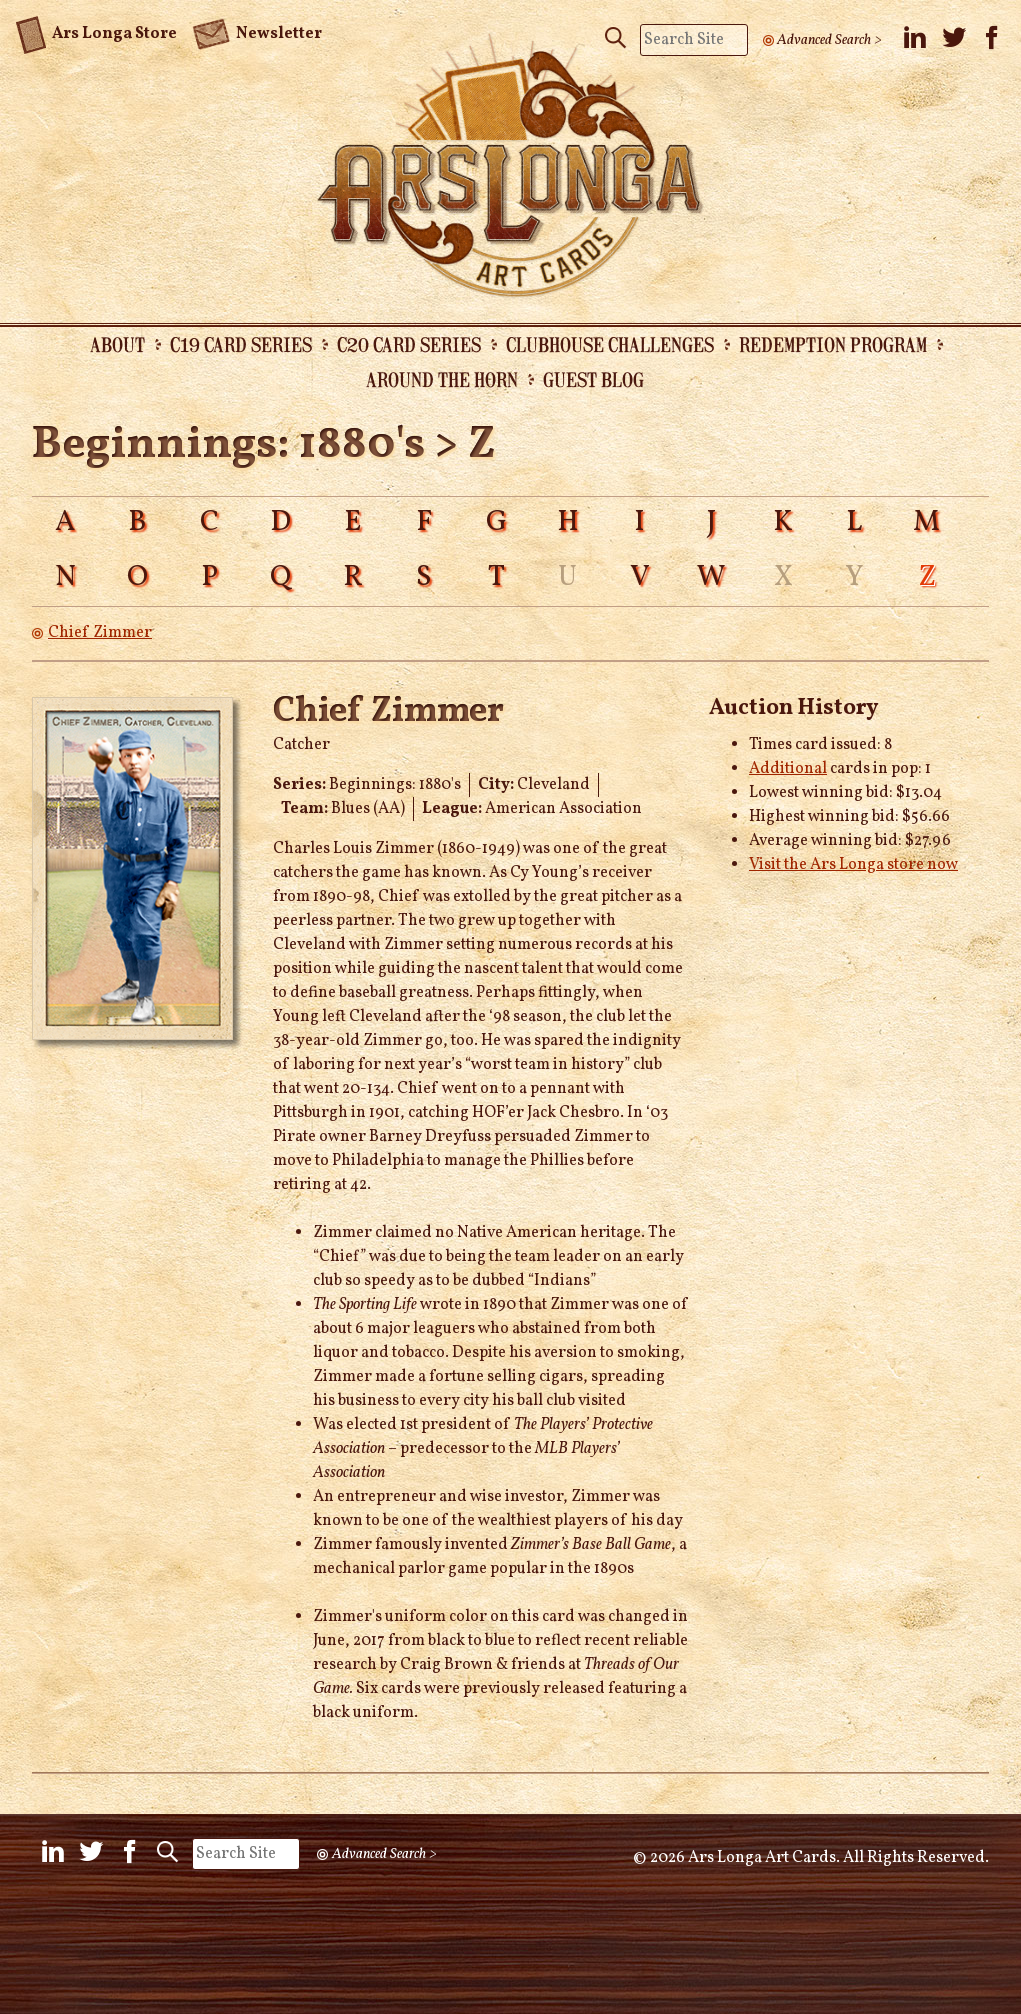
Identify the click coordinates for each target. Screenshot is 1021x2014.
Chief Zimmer (100, 633)
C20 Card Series (409, 344)
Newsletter (257, 32)
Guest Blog (593, 379)
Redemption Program (833, 344)
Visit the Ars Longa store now (853, 865)
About (117, 344)
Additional (788, 769)
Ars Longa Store (96, 31)
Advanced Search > (829, 40)
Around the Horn (442, 379)
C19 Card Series (241, 344)
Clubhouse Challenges (610, 344)
